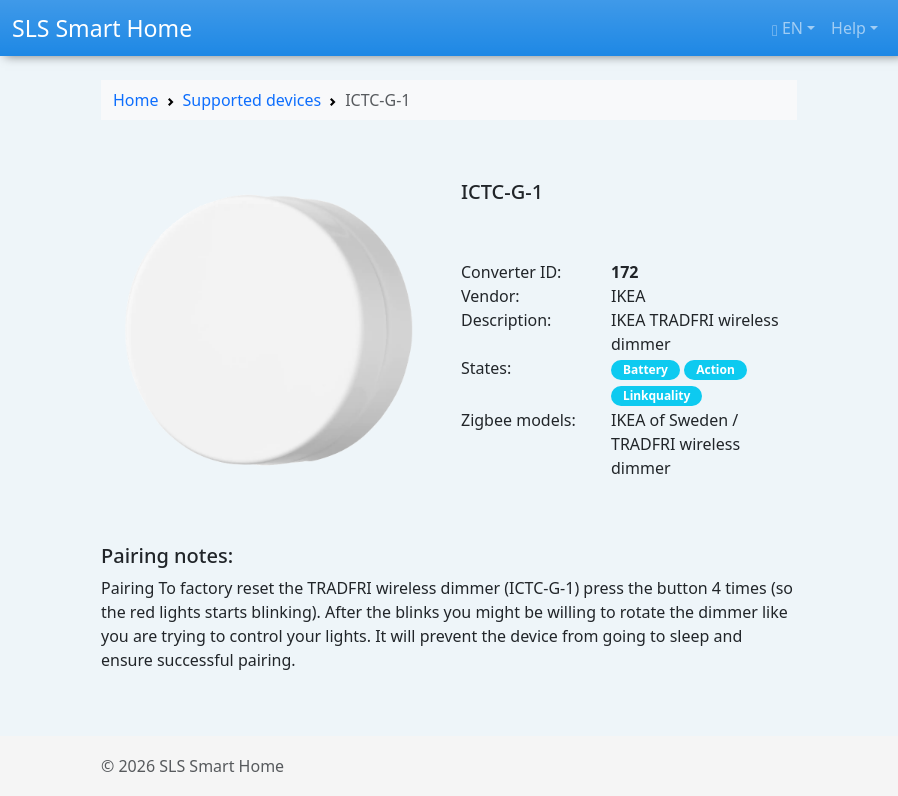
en (787, 28)
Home (136, 100)
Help (848, 28)
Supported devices (252, 100)
